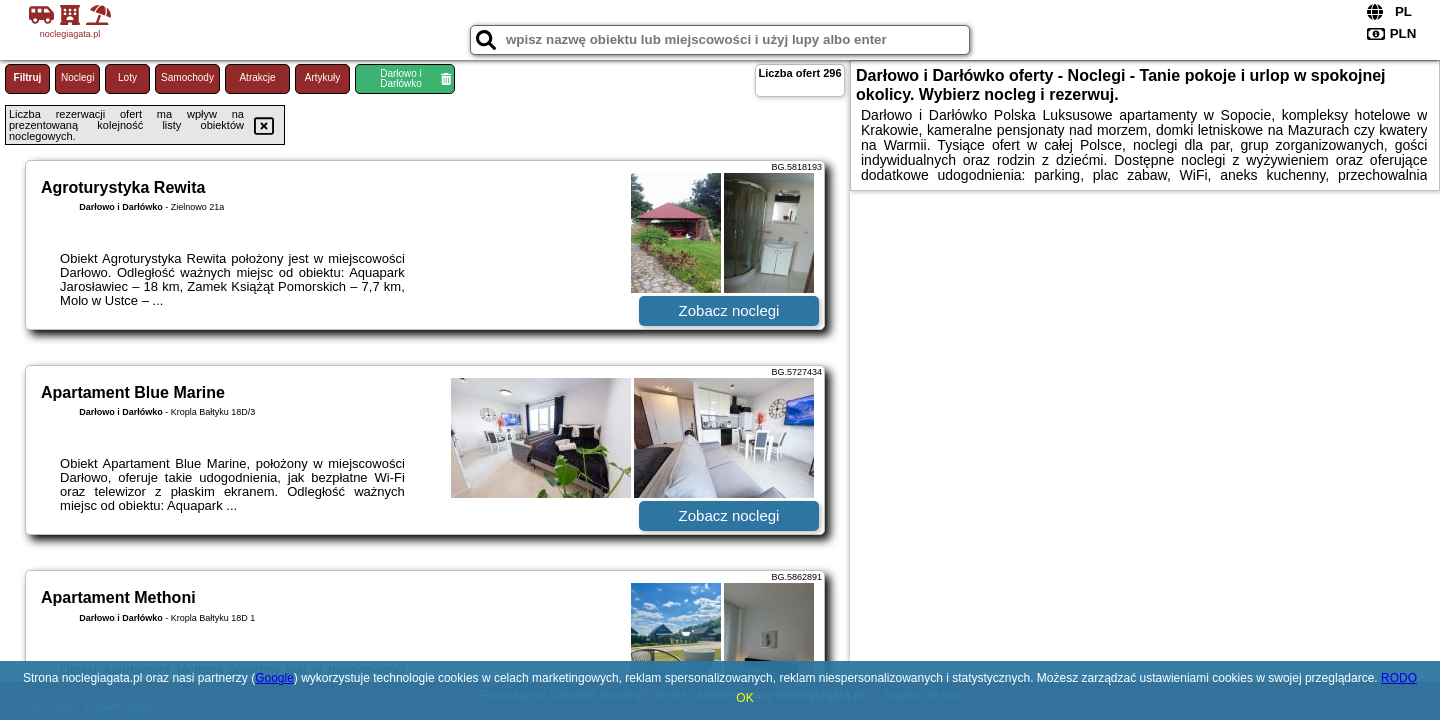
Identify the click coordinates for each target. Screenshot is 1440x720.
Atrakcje (257, 77)
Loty (127, 77)
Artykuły (323, 77)
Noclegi (77, 77)
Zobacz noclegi (729, 310)
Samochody (187, 77)
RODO (1399, 678)
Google (274, 678)
